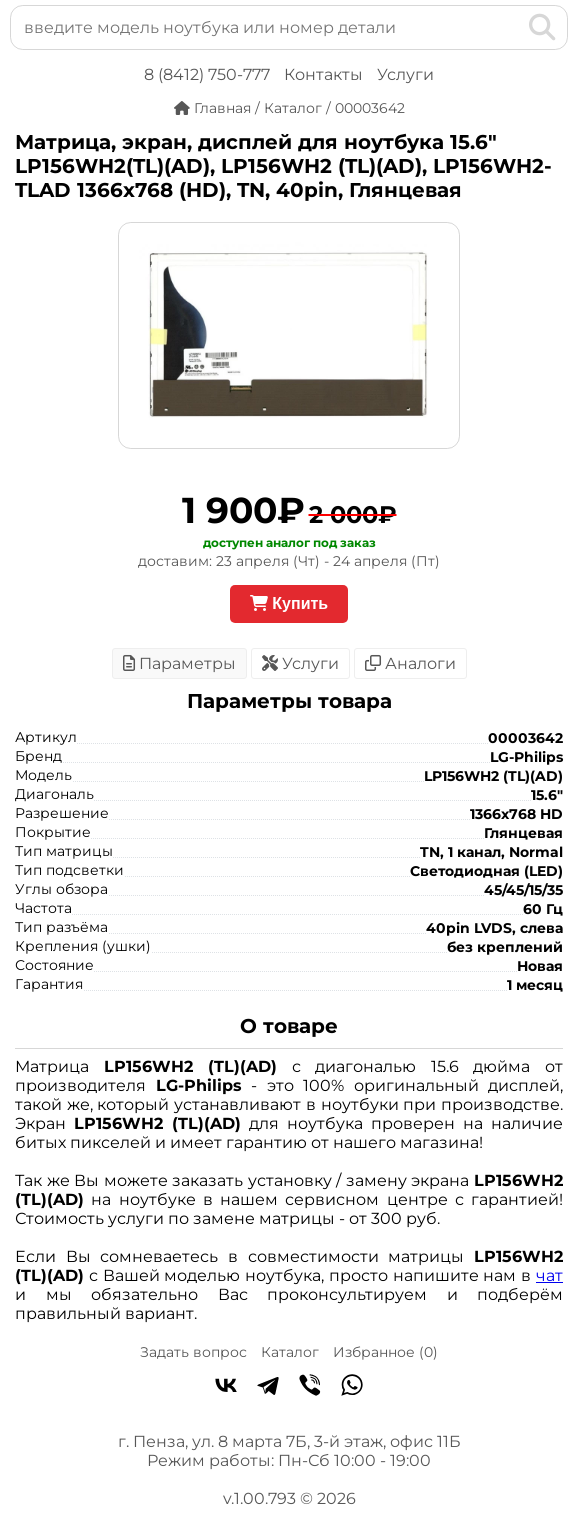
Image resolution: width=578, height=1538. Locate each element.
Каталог (290, 1352)
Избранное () (385, 1352)
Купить (289, 603)
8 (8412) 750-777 (207, 74)
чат (549, 1275)
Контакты (323, 74)
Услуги (405, 74)
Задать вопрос (193, 1352)
